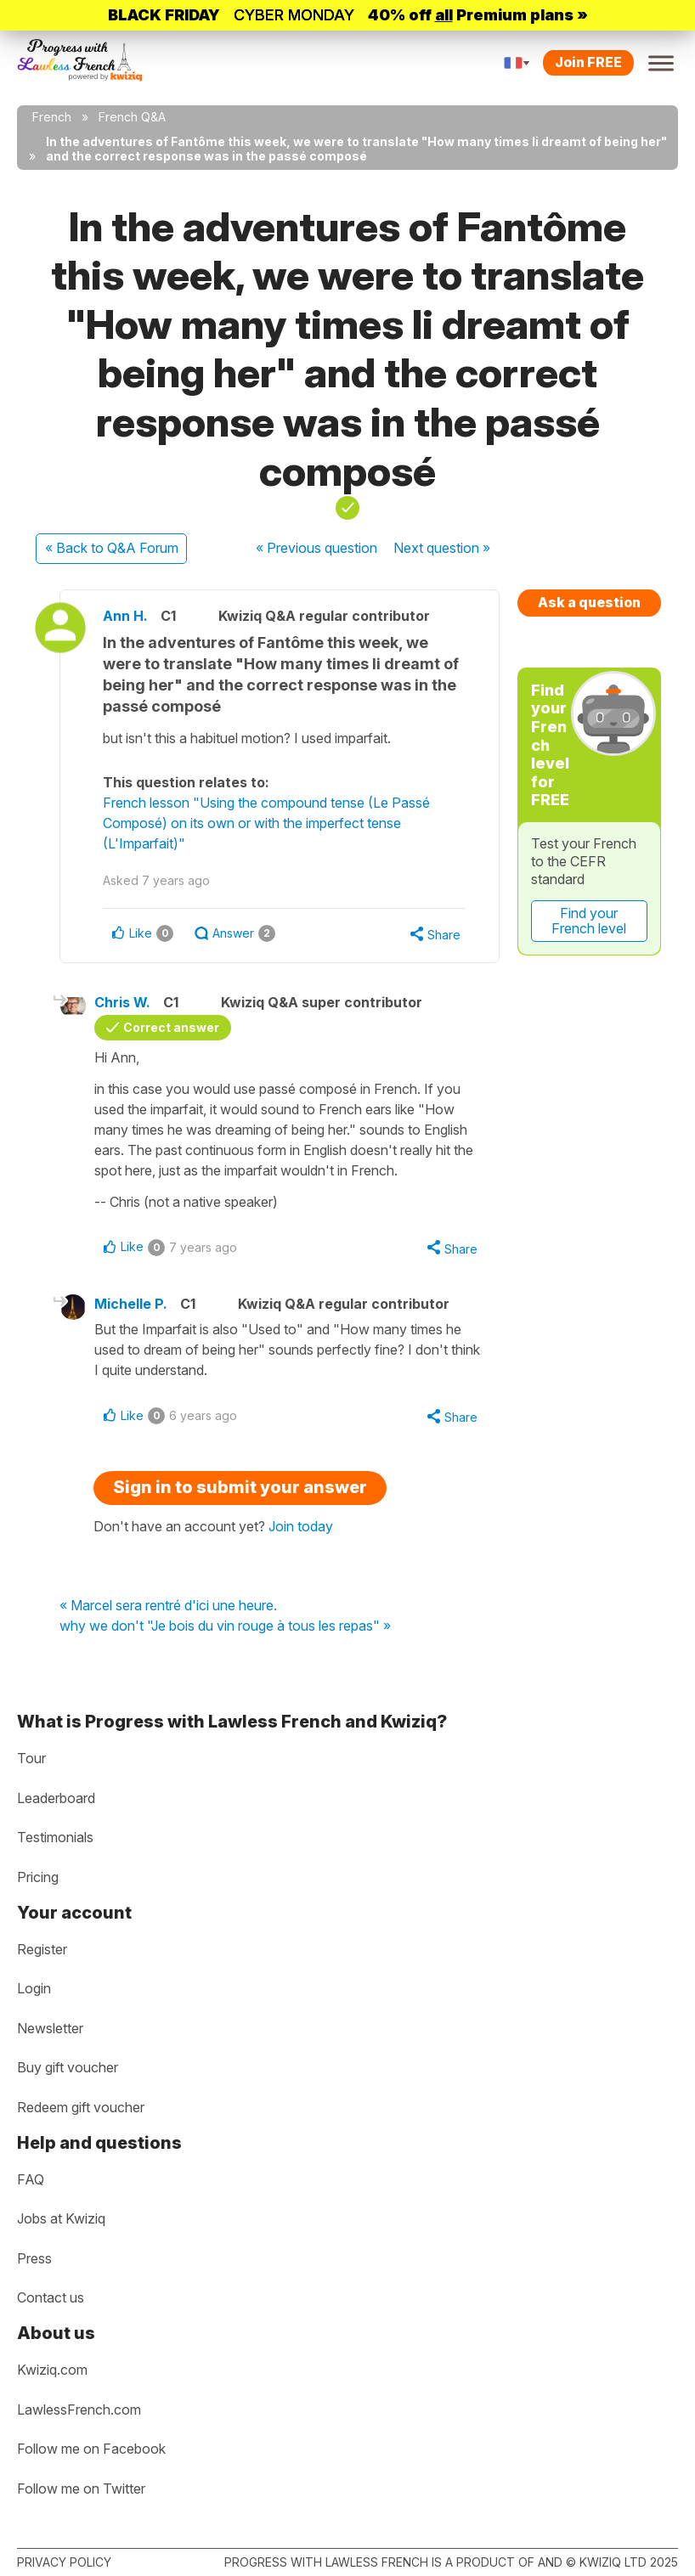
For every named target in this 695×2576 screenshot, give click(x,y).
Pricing (38, 1877)
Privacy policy (64, 2562)
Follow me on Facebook (91, 2448)
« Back (111, 547)
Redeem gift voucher (80, 2107)
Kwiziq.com (52, 2369)
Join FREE (588, 62)
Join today (300, 1526)
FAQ (30, 2179)
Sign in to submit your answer (240, 1487)
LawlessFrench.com (79, 2409)
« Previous (316, 547)
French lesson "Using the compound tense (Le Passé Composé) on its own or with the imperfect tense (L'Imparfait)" (266, 823)
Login (34, 1988)
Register (42, 1949)
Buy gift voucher (67, 2067)
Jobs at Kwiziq (61, 2218)
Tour (31, 1758)
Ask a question (589, 602)
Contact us (50, 2297)
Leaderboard (56, 1798)
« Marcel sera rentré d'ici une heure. (168, 1606)
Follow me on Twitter (81, 2488)
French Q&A (132, 117)
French (51, 117)
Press (34, 2258)
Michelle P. (130, 1303)
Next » (441, 547)
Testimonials (55, 1837)
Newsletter (50, 2028)
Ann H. (125, 615)
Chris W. (122, 1002)
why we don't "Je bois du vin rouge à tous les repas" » (225, 1626)
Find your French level (588, 921)
